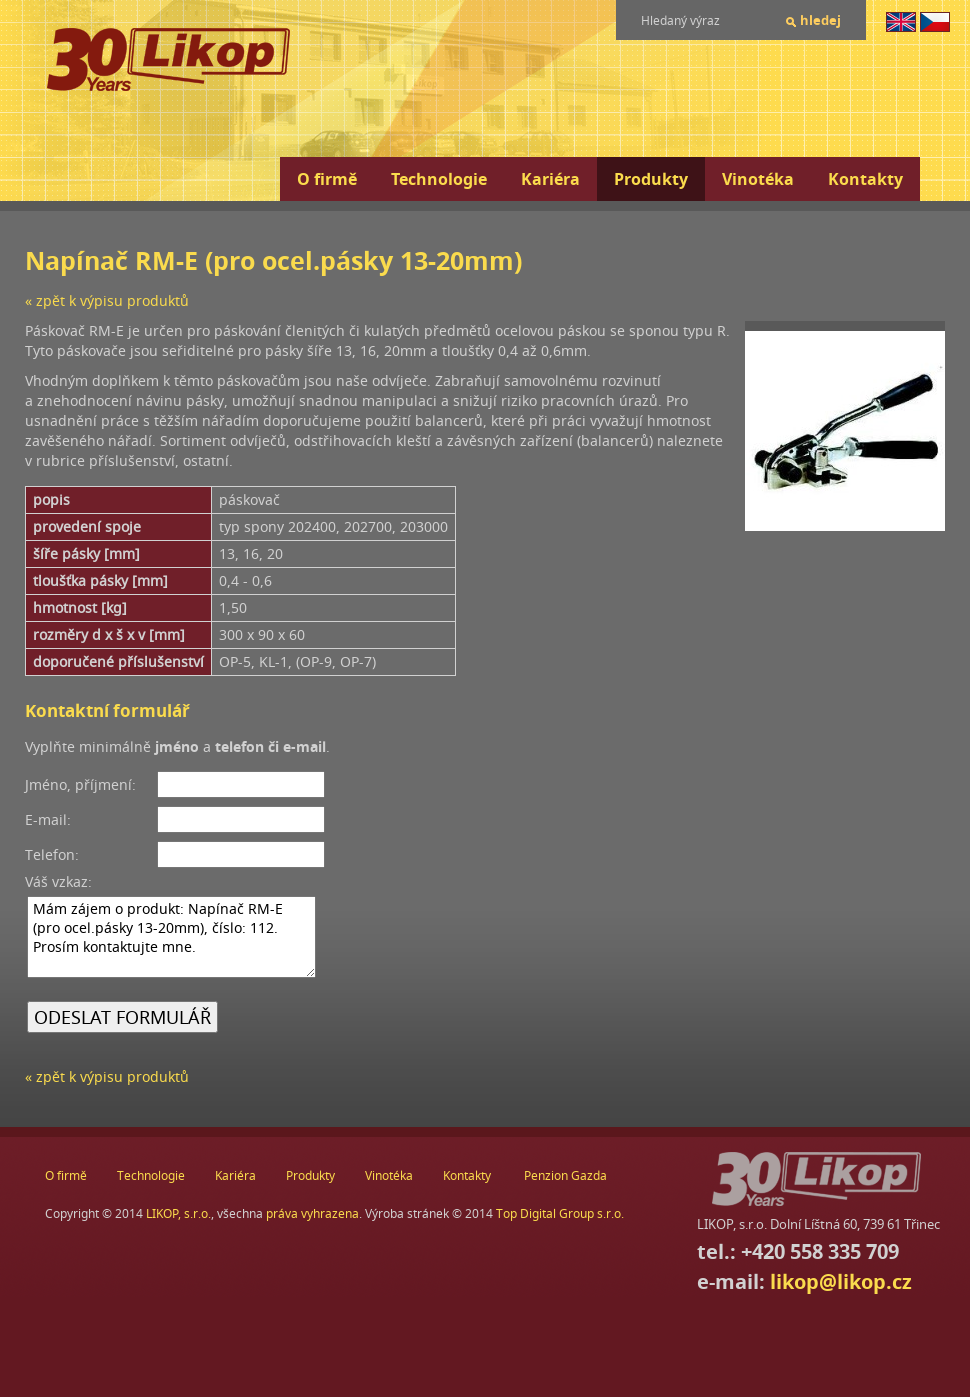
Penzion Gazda (565, 1175)
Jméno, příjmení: (80, 784)
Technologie (439, 179)
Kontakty (865, 179)
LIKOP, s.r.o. (178, 1213)
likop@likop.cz (841, 1281)
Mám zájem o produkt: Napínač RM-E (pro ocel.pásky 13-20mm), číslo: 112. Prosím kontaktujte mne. (171, 937)
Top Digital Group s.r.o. (560, 1213)
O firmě (327, 179)
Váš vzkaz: (58, 881)
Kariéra (550, 179)
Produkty (651, 179)
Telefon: (52, 854)
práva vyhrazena (312, 1213)
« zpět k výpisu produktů (107, 300)
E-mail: (48, 819)
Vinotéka (758, 179)
